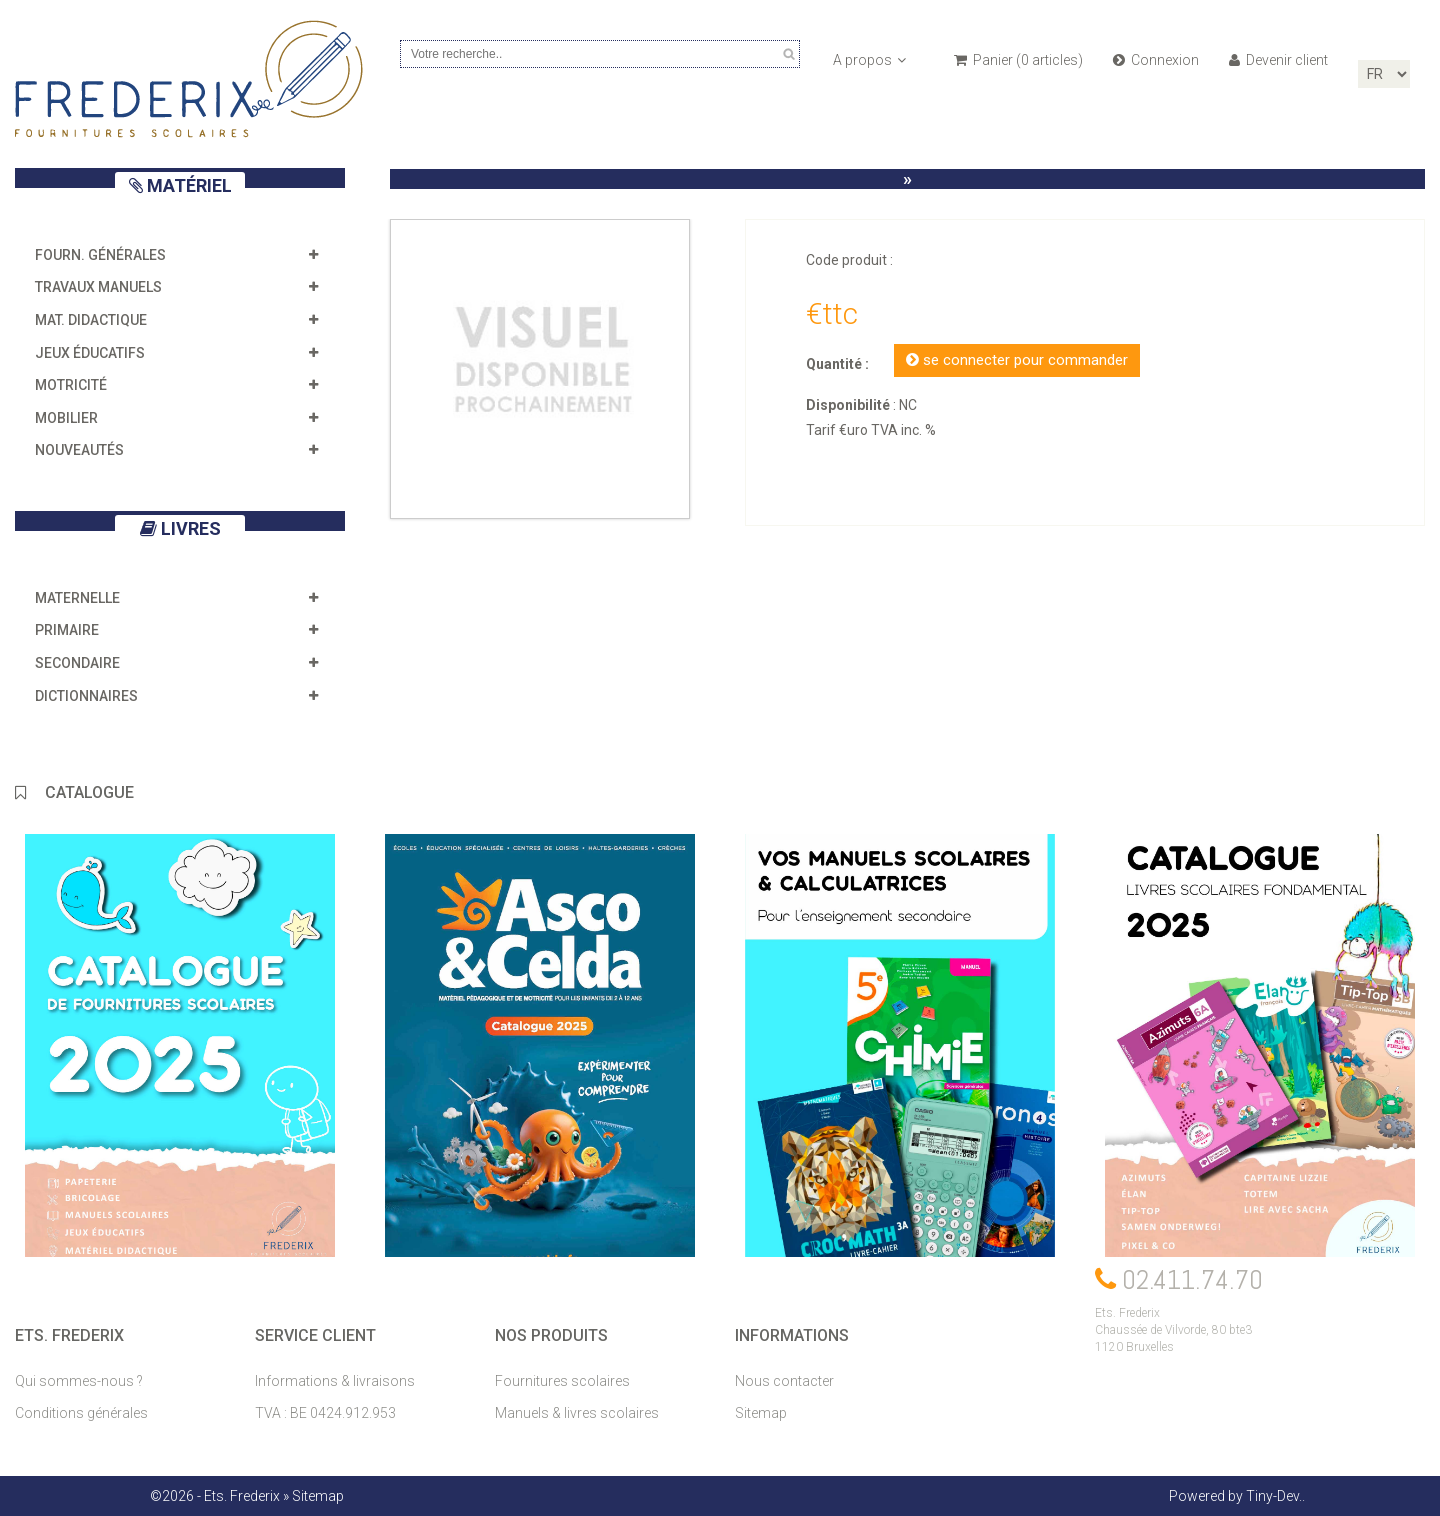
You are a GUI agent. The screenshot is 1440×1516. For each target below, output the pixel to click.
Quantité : (837, 364)
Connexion (1156, 60)
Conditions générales (81, 1413)
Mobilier (66, 418)
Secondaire (77, 663)
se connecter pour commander (1017, 360)
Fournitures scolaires (562, 1381)
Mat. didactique (91, 320)
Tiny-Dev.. (1275, 1496)
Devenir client (1278, 60)
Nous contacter (784, 1381)
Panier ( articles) (1018, 60)
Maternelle (77, 598)
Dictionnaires (86, 696)
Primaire (67, 630)
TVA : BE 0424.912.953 (325, 1413)
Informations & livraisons (335, 1381)
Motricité (71, 385)
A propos (869, 60)
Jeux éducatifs (90, 353)
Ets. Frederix (242, 1496)
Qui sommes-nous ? (79, 1381)
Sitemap (761, 1413)
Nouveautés (79, 450)
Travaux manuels (98, 287)
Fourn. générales (100, 255)
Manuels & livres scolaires (577, 1413)
